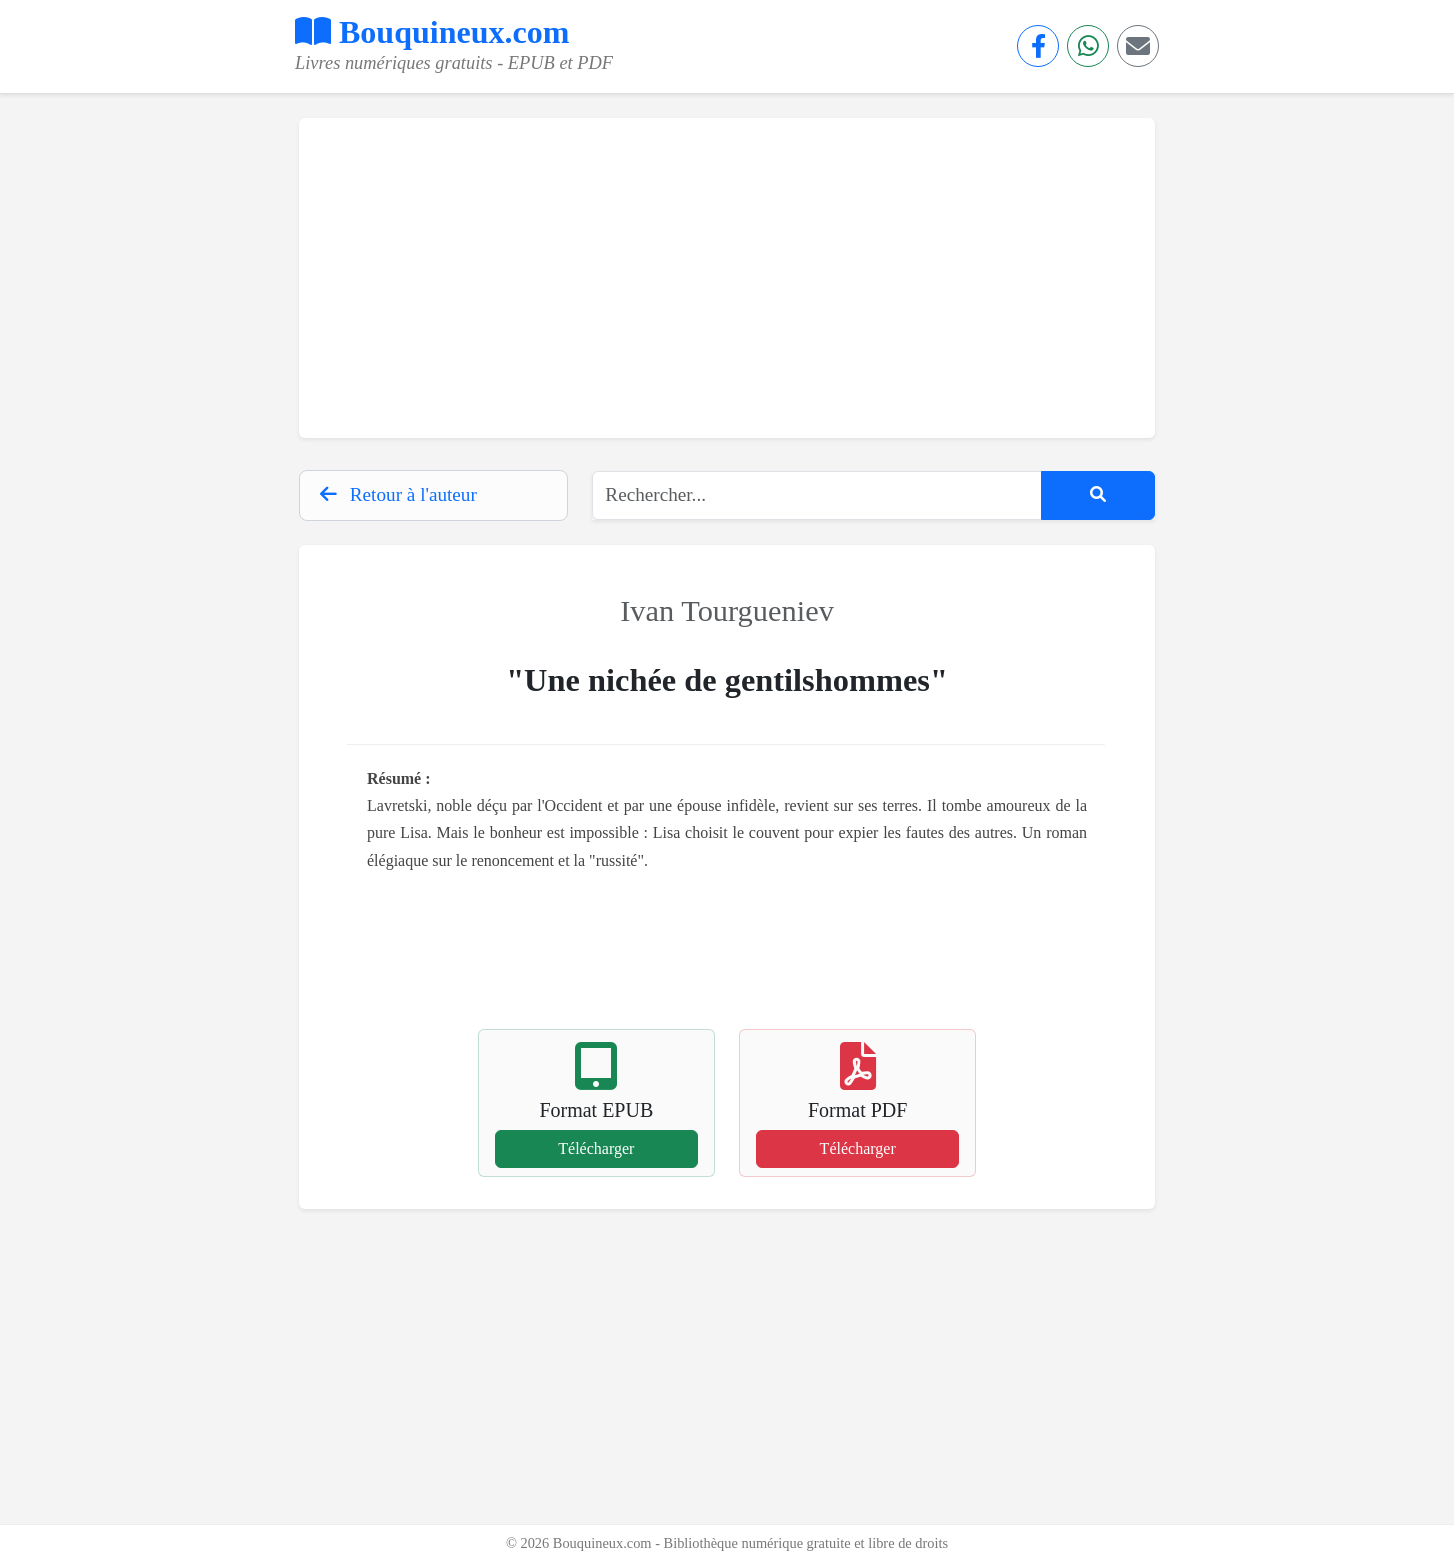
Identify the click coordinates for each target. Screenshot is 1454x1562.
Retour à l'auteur (398, 494)
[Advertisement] (727, 278)
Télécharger (596, 1148)
